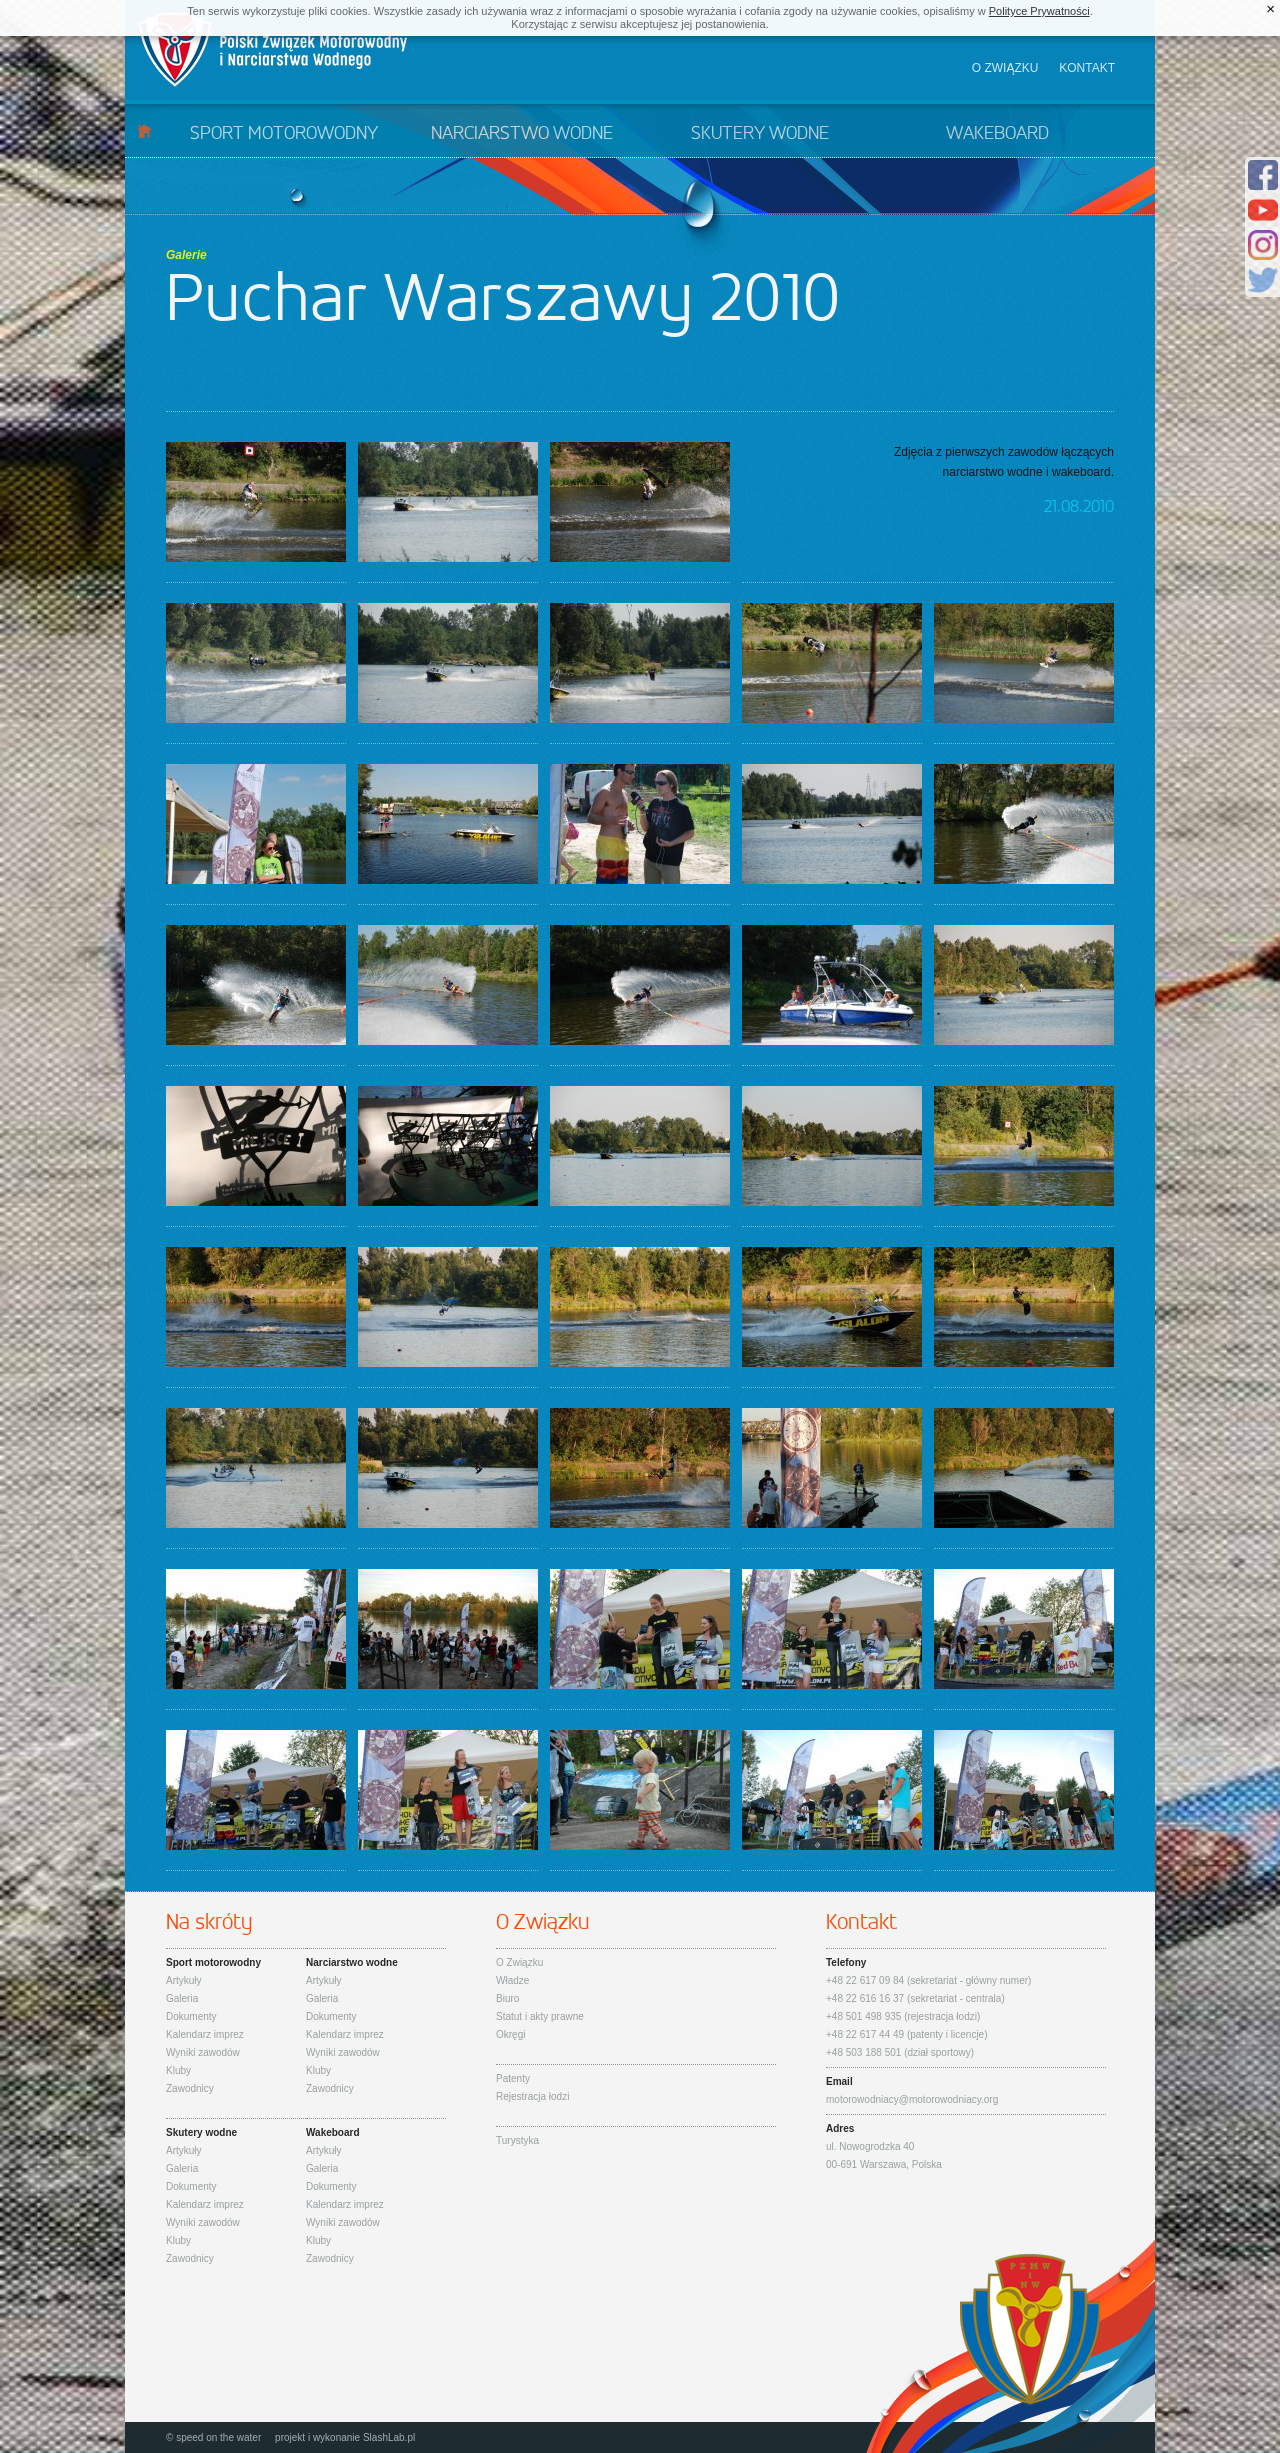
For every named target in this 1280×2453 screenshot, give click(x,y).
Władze (512, 1980)
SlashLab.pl (389, 2437)
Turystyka (517, 2140)
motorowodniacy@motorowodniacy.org (912, 2099)
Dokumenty (191, 2016)
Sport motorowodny (284, 134)
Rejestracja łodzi (532, 2096)
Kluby (178, 2070)
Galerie (186, 255)
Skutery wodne (760, 134)
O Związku (519, 1962)
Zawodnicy (190, 2088)
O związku (1005, 68)
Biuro (507, 1998)
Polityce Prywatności (1039, 11)
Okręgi (510, 2034)
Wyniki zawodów (203, 2052)
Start (144, 130)
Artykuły (184, 1980)
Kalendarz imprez (205, 2034)
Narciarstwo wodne (522, 134)
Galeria (182, 1998)
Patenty (513, 2078)
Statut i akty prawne (540, 2016)
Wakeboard (997, 134)
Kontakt (1087, 68)
